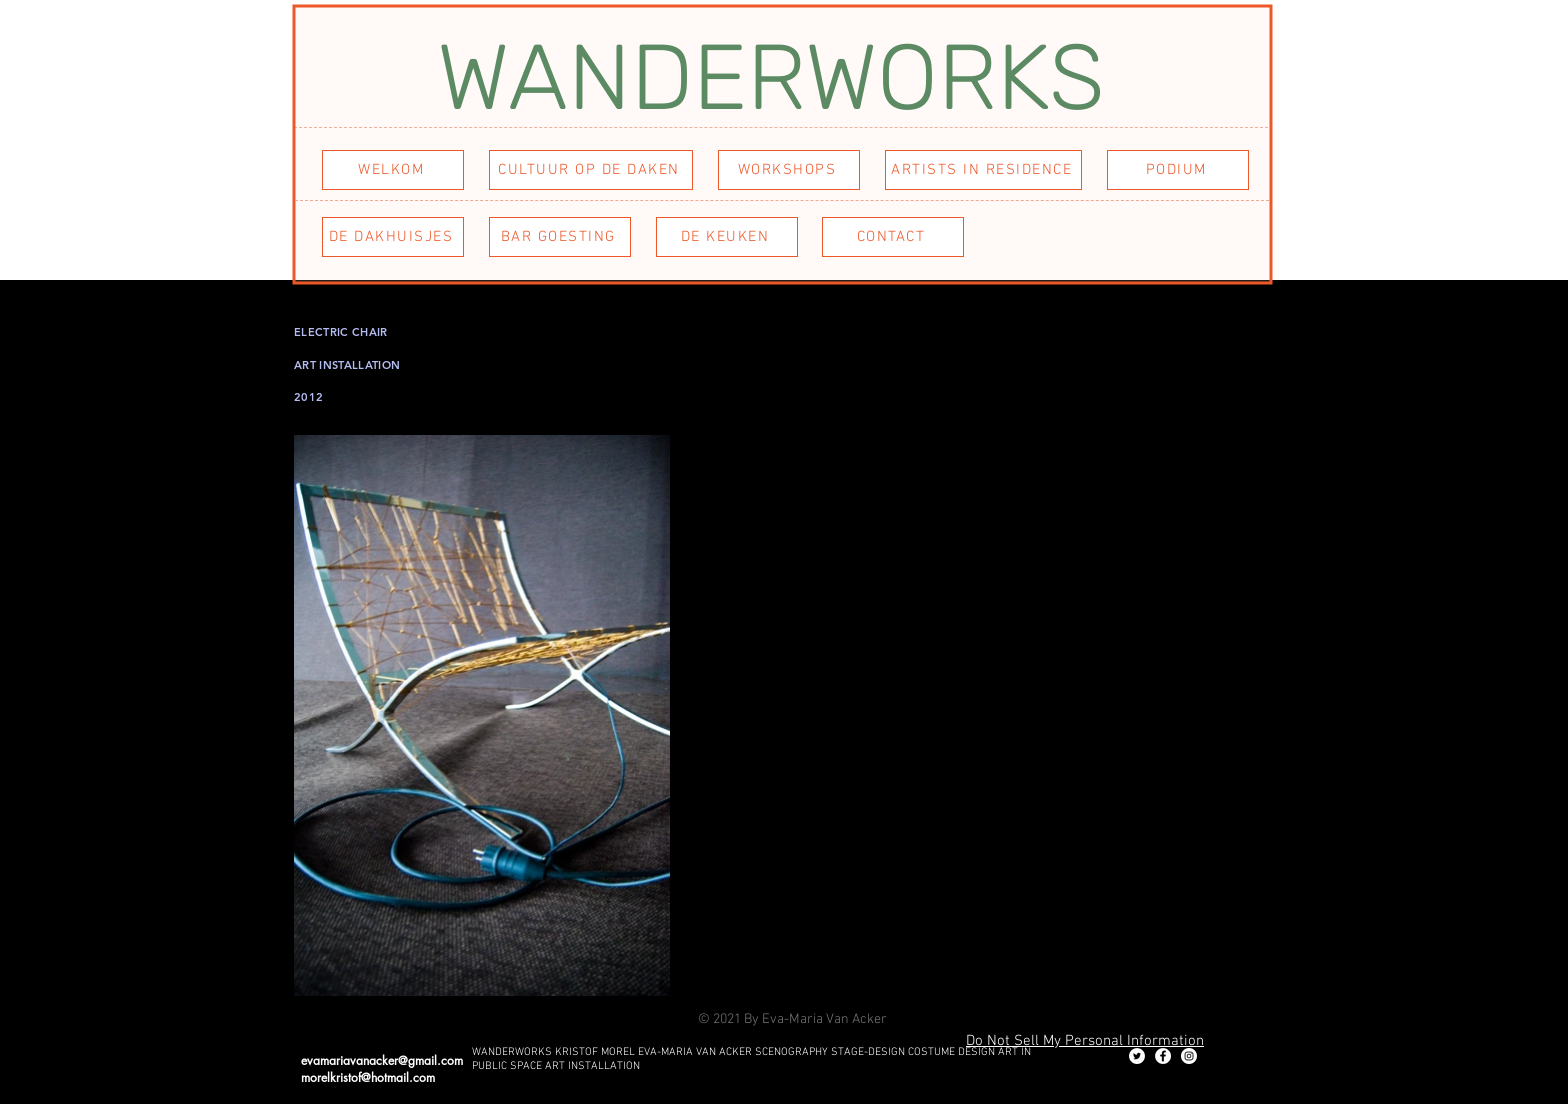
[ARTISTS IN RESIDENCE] (983, 170)
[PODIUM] (1178, 170)
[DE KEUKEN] (727, 237)
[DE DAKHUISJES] (393, 237)
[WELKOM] (393, 170)
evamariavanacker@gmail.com (382, 1060)
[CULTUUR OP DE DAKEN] (591, 170)
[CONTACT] (893, 237)
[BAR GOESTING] (560, 237)
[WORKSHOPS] (789, 170)
